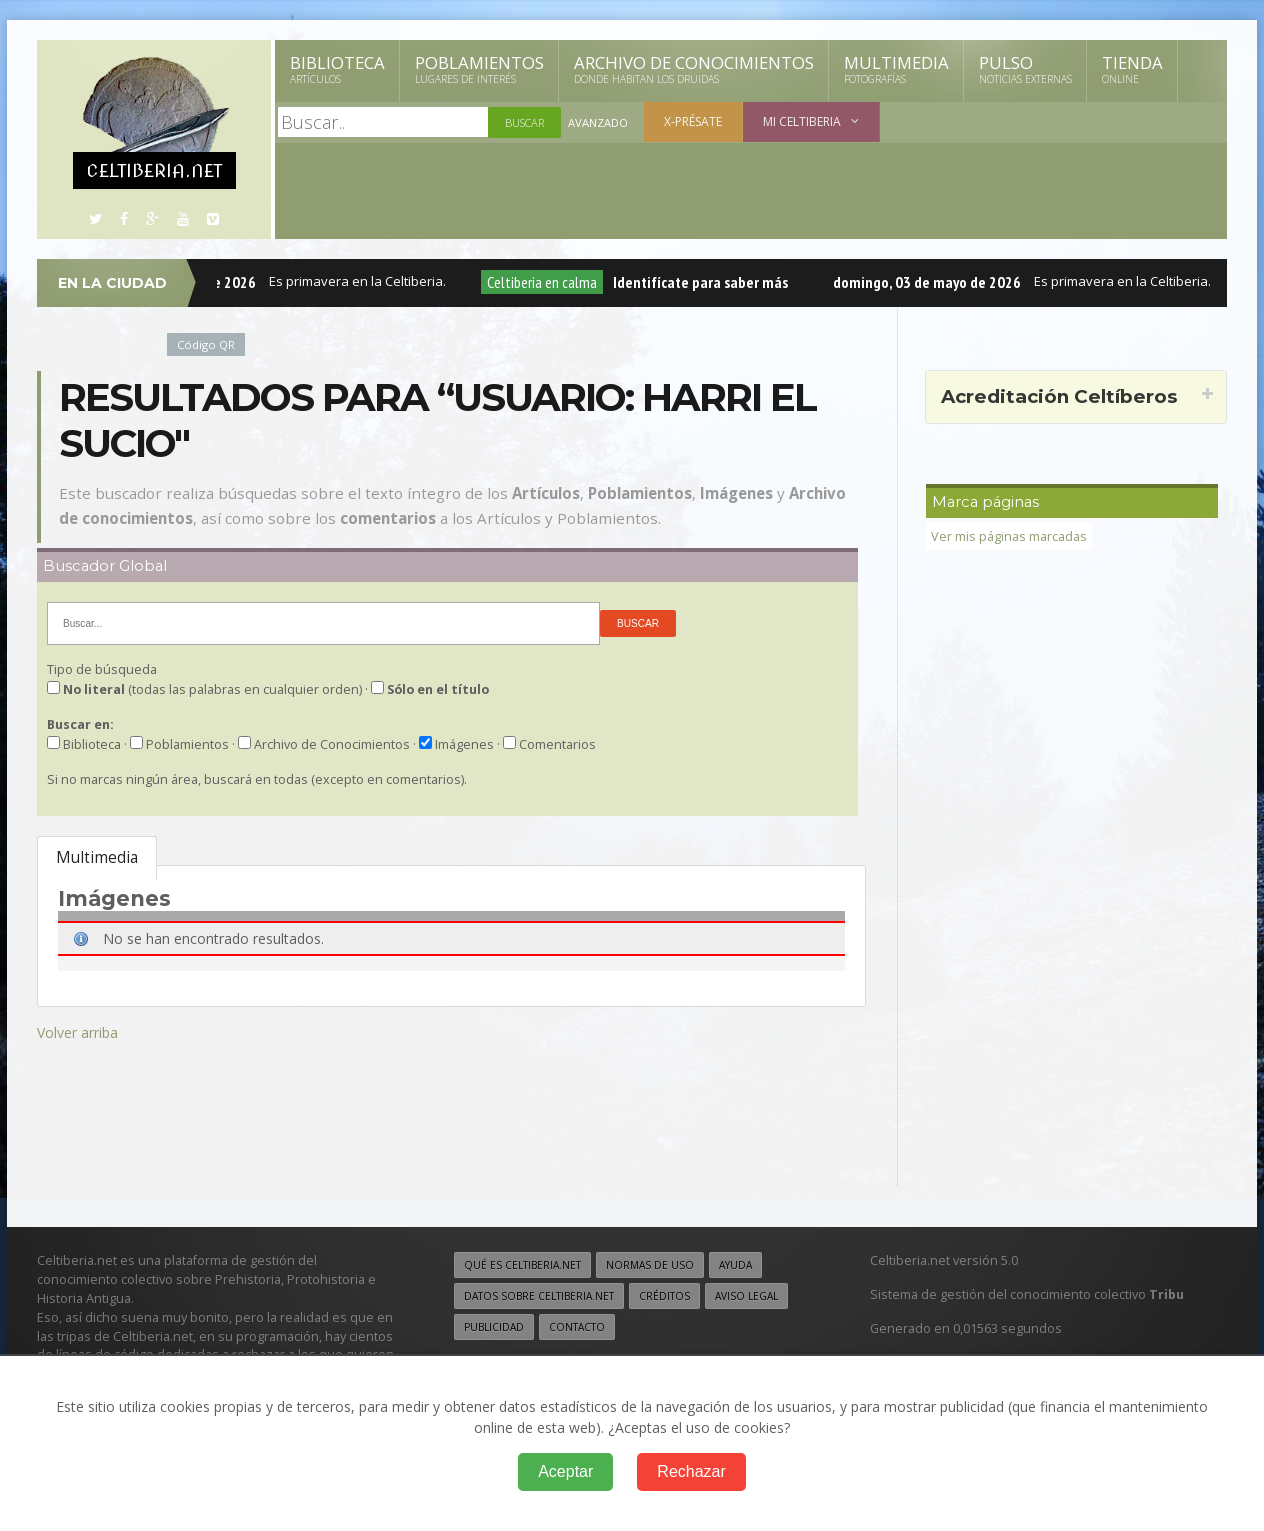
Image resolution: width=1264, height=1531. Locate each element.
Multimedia (896, 69)
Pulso (1025, 69)
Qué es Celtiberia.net (522, 1265)
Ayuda (735, 1265)
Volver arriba (77, 1032)
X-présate (693, 121)
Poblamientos (479, 69)
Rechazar (691, 1471)
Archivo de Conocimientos (694, 69)
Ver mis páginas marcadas (1009, 536)
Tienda (1132, 69)
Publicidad (494, 1327)
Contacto (577, 1327)
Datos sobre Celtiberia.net (539, 1296)
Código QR (206, 344)
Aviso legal (746, 1296)
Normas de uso (650, 1265)
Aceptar (565, 1471)
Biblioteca (337, 69)
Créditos (664, 1296)
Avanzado (598, 122)
